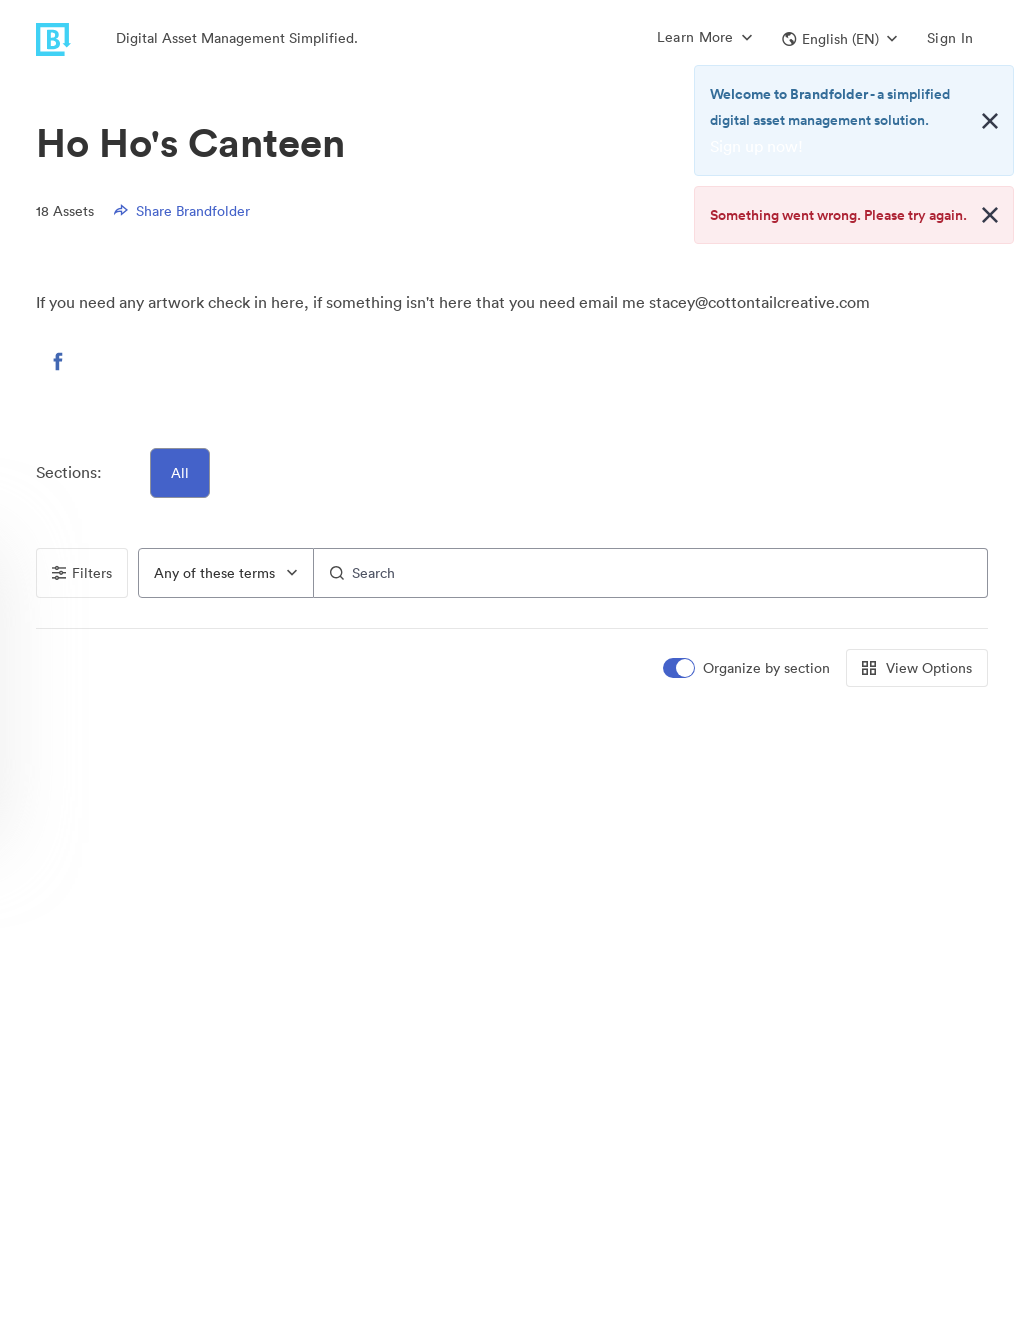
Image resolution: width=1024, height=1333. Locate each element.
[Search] (651, 573)
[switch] (748, 668)
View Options (917, 668)
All (180, 473)
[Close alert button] (990, 121)
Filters (82, 573)
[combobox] (226, 573)
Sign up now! (756, 146)
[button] (839, 39)
